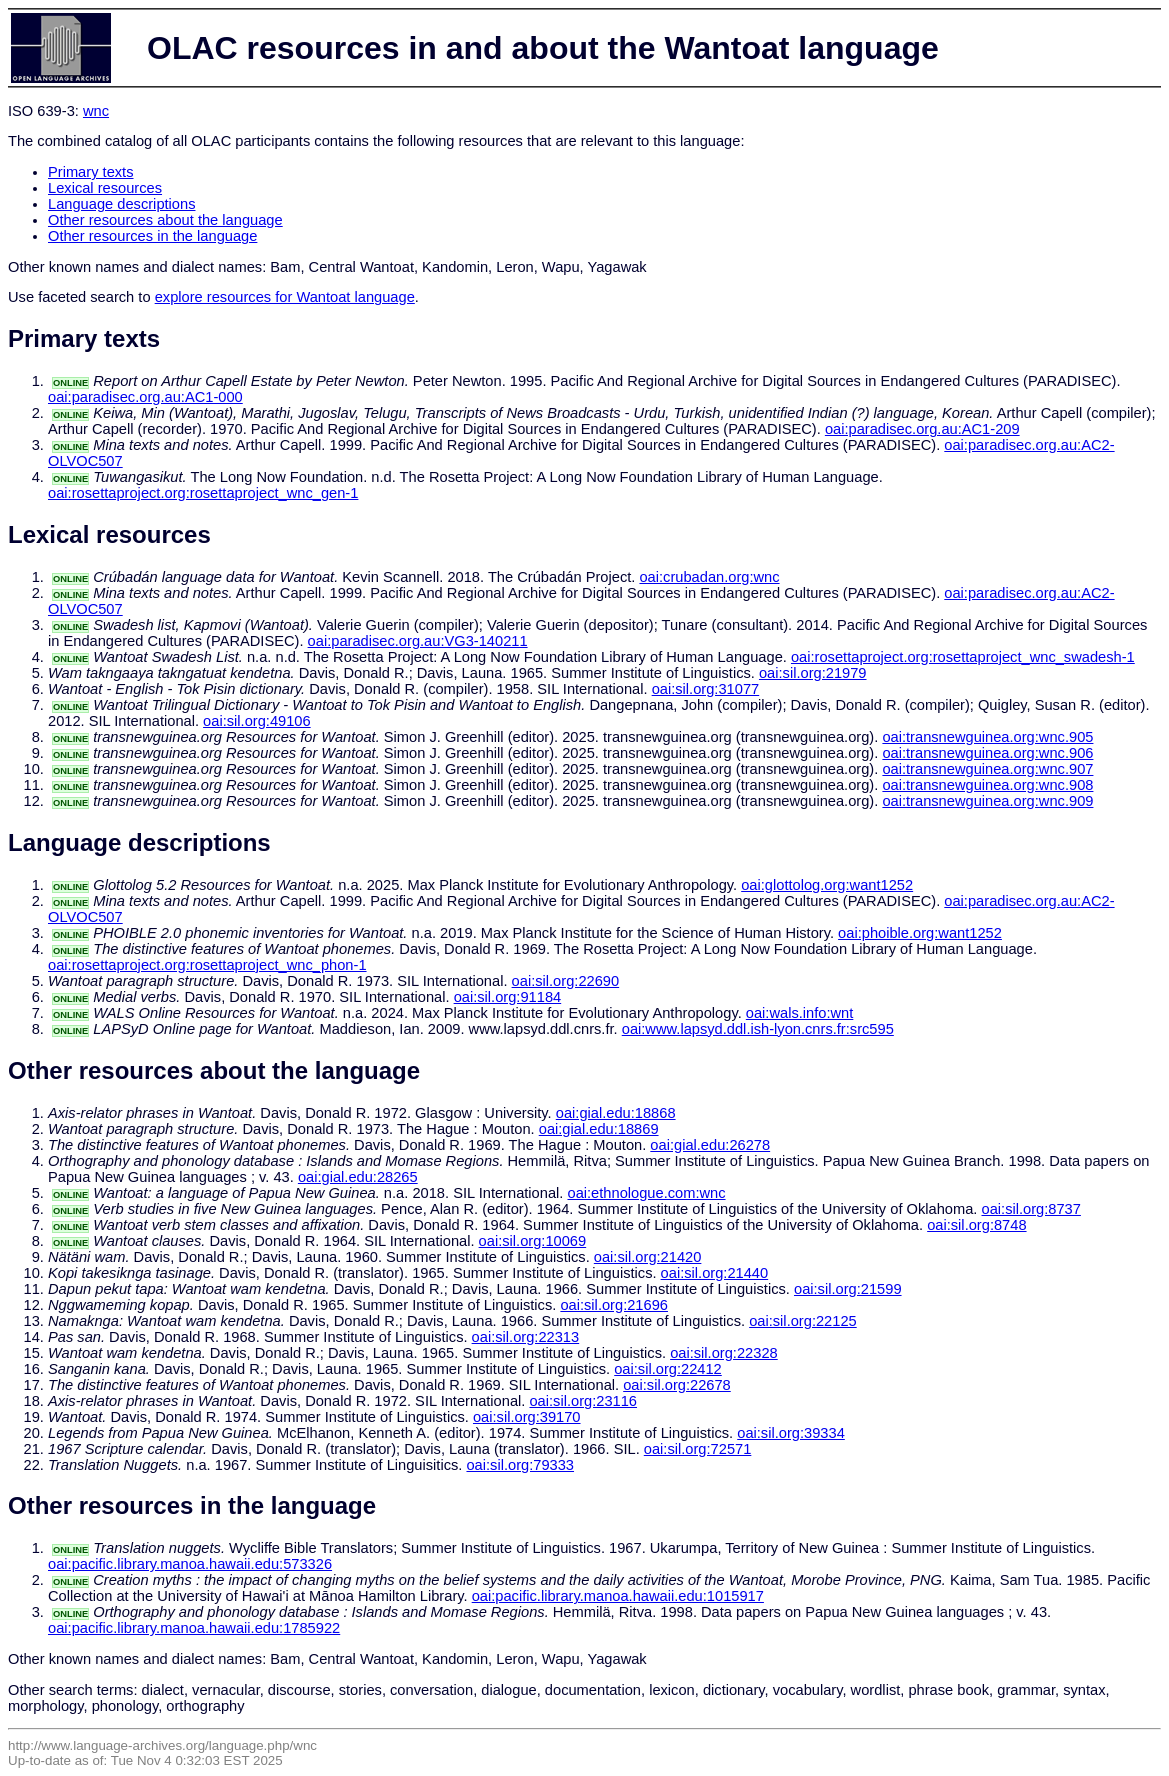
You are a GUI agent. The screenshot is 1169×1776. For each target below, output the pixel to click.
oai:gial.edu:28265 (358, 1177)
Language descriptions (122, 204)
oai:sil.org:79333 (520, 1465)
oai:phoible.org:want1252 (920, 933)
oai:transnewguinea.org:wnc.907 (987, 769)
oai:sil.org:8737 (1031, 1209)
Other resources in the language (152, 236)
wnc (96, 111)
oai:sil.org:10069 (533, 1241)
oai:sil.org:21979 (813, 673)
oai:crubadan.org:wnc (709, 577)
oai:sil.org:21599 (848, 1289)
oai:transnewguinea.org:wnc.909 (987, 801)
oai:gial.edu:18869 (599, 1129)
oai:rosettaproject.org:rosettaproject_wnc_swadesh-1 (963, 657)
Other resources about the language (165, 220)
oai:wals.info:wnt (800, 1013)
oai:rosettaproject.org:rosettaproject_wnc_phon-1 (207, 965)
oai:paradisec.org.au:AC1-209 (922, 429)
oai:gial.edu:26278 (710, 1145)
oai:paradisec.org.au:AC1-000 (145, 397)
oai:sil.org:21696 (614, 1305)
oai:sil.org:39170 (527, 1417)
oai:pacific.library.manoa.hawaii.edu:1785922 (194, 1628)
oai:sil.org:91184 (508, 997)
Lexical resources (105, 188)
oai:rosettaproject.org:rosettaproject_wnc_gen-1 (203, 493)
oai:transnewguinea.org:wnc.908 (987, 785)
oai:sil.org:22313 (526, 1337)
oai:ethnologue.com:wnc (646, 1193)
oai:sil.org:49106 (257, 721)
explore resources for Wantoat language (285, 297)
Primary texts (91, 172)
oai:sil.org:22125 (803, 1321)
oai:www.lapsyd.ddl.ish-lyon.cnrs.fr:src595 (758, 1029)
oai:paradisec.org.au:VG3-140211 (418, 641)
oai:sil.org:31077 (706, 689)
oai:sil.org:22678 (677, 1385)
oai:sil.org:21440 (715, 1273)
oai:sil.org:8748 (976, 1225)
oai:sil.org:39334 (791, 1433)
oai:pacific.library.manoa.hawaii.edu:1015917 (618, 1596)
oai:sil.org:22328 (724, 1353)
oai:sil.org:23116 (583, 1401)
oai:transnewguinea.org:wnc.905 (987, 737)
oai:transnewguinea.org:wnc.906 (987, 753)
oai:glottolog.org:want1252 (827, 885)
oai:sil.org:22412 (668, 1369)
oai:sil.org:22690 (566, 981)
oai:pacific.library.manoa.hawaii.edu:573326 (190, 1564)
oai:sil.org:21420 (648, 1257)
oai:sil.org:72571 (698, 1449)
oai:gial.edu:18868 (616, 1113)
